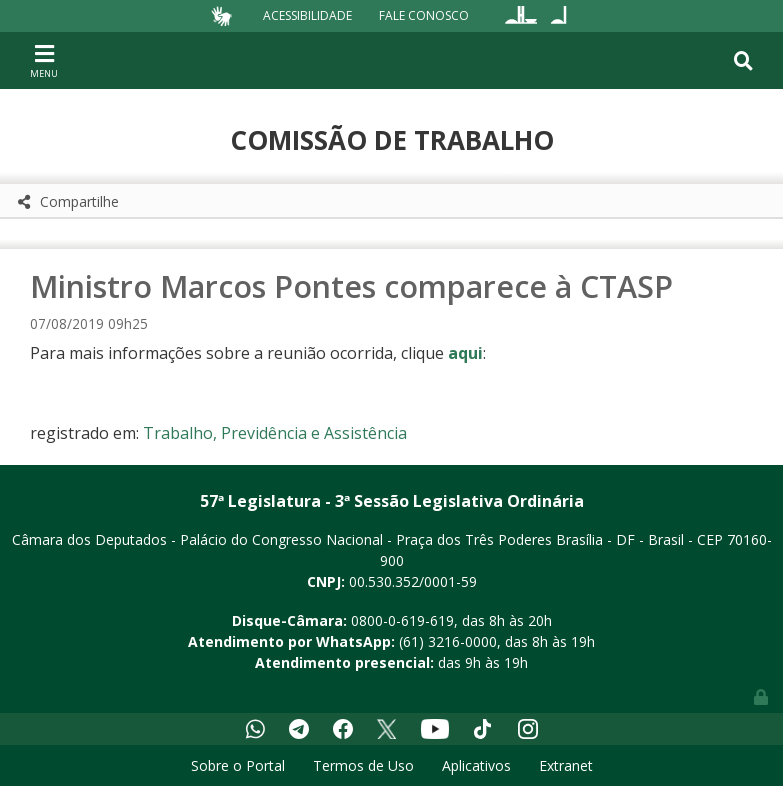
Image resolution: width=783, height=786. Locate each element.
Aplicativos (476, 765)
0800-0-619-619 (402, 620)
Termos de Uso (363, 765)
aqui (465, 353)
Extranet (566, 765)
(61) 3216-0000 (448, 641)
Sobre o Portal (238, 765)
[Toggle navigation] (44, 60)
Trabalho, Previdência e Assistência (275, 433)
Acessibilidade (307, 15)
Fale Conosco (424, 15)
